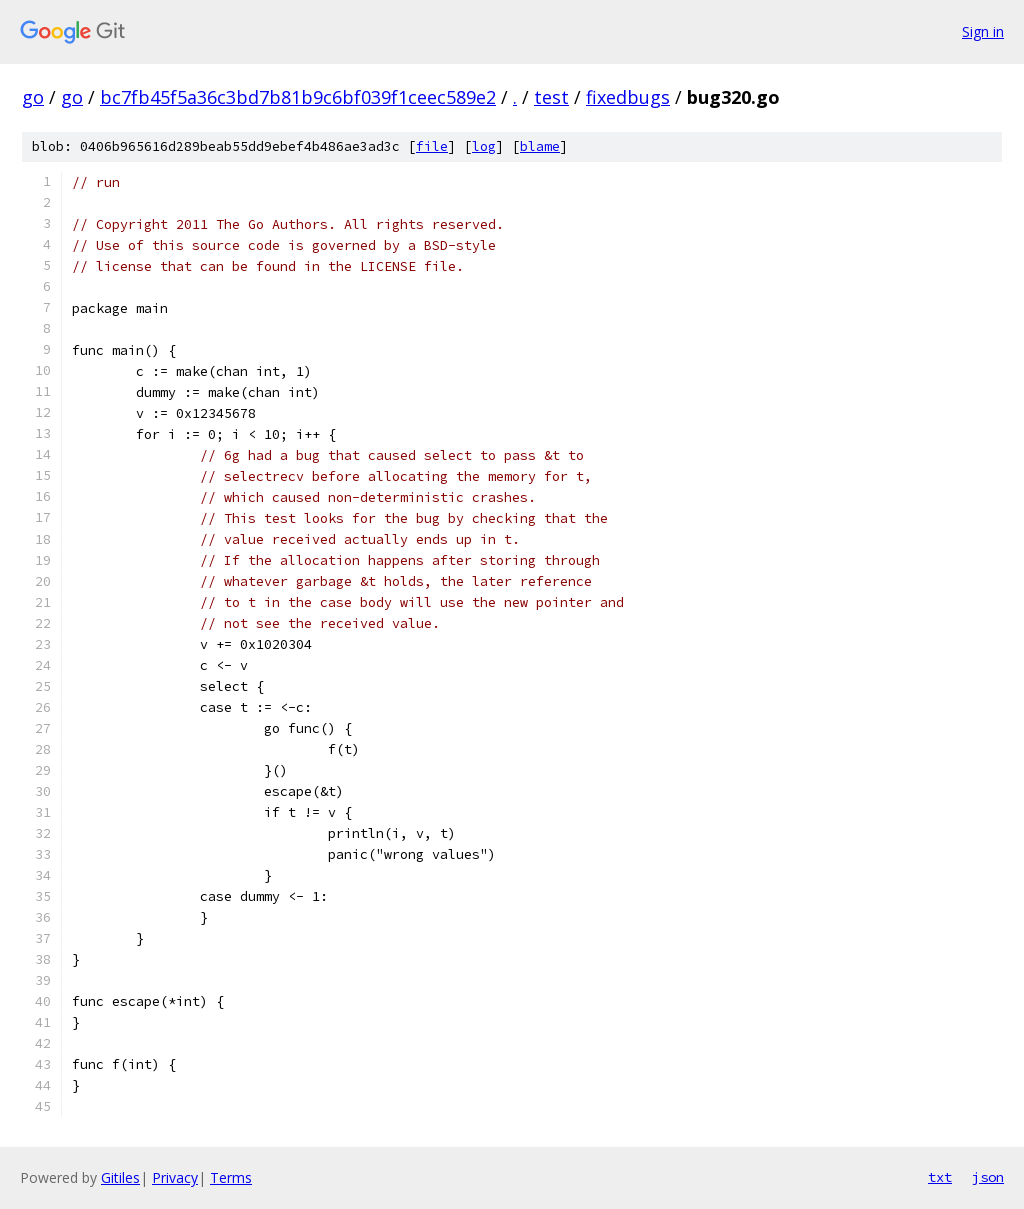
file (432, 146)
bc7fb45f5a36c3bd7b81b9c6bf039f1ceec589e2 (298, 97)
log (484, 146)
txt (940, 1177)
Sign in (983, 31)
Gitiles (120, 1177)
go (33, 97)
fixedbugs (628, 97)
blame (540, 146)
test (551, 97)
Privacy (175, 1177)
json (988, 1177)
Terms (231, 1177)
